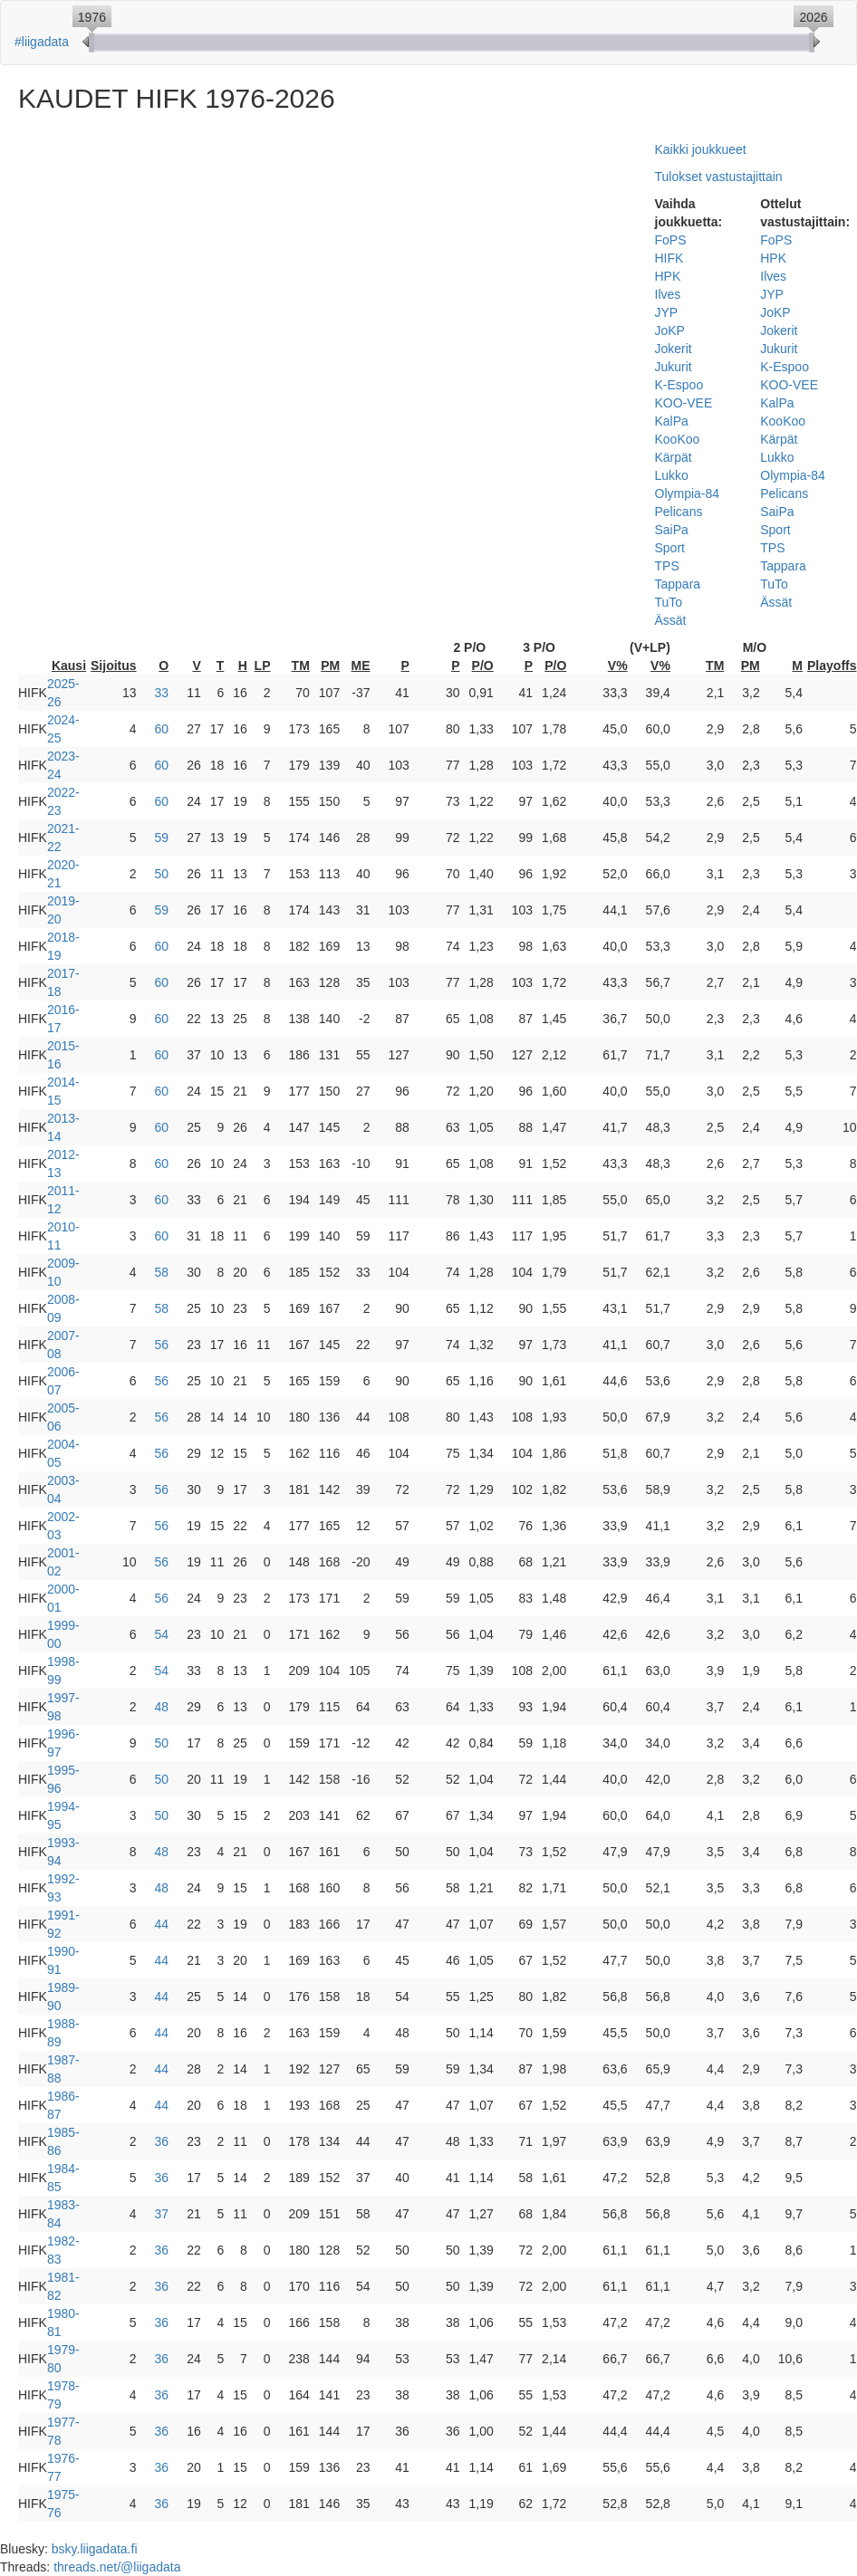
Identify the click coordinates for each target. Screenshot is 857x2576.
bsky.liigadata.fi (95, 2549)
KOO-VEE (684, 403)
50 (162, 874)
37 (162, 2214)
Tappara (678, 584)
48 (162, 1707)
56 (162, 1344)
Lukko (671, 475)
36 (162, 2141)
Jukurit (673, 366)
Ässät (671, 620)
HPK (668, 276)
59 (162, 837)
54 (162, 1634)
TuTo (669, 602)
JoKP (670, 330)
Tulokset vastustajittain (719, 176)
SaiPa (671, 529)
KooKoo (677, 439)
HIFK (669, 258)
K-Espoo (679, 385)
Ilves (668, 294)
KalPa (671, 421)
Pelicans (679, 511)
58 (162, 1272)
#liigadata (41, 41)
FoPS (671, 240)
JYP (667, 312)
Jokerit (673, 348)
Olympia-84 (687, 493)
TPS (667, 566)
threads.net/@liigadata (116, 2567)
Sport (670, 548)
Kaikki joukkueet (700, 149)
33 (162, 692)
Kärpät (673, 457)
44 (162, 1924)
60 (162, 729)
